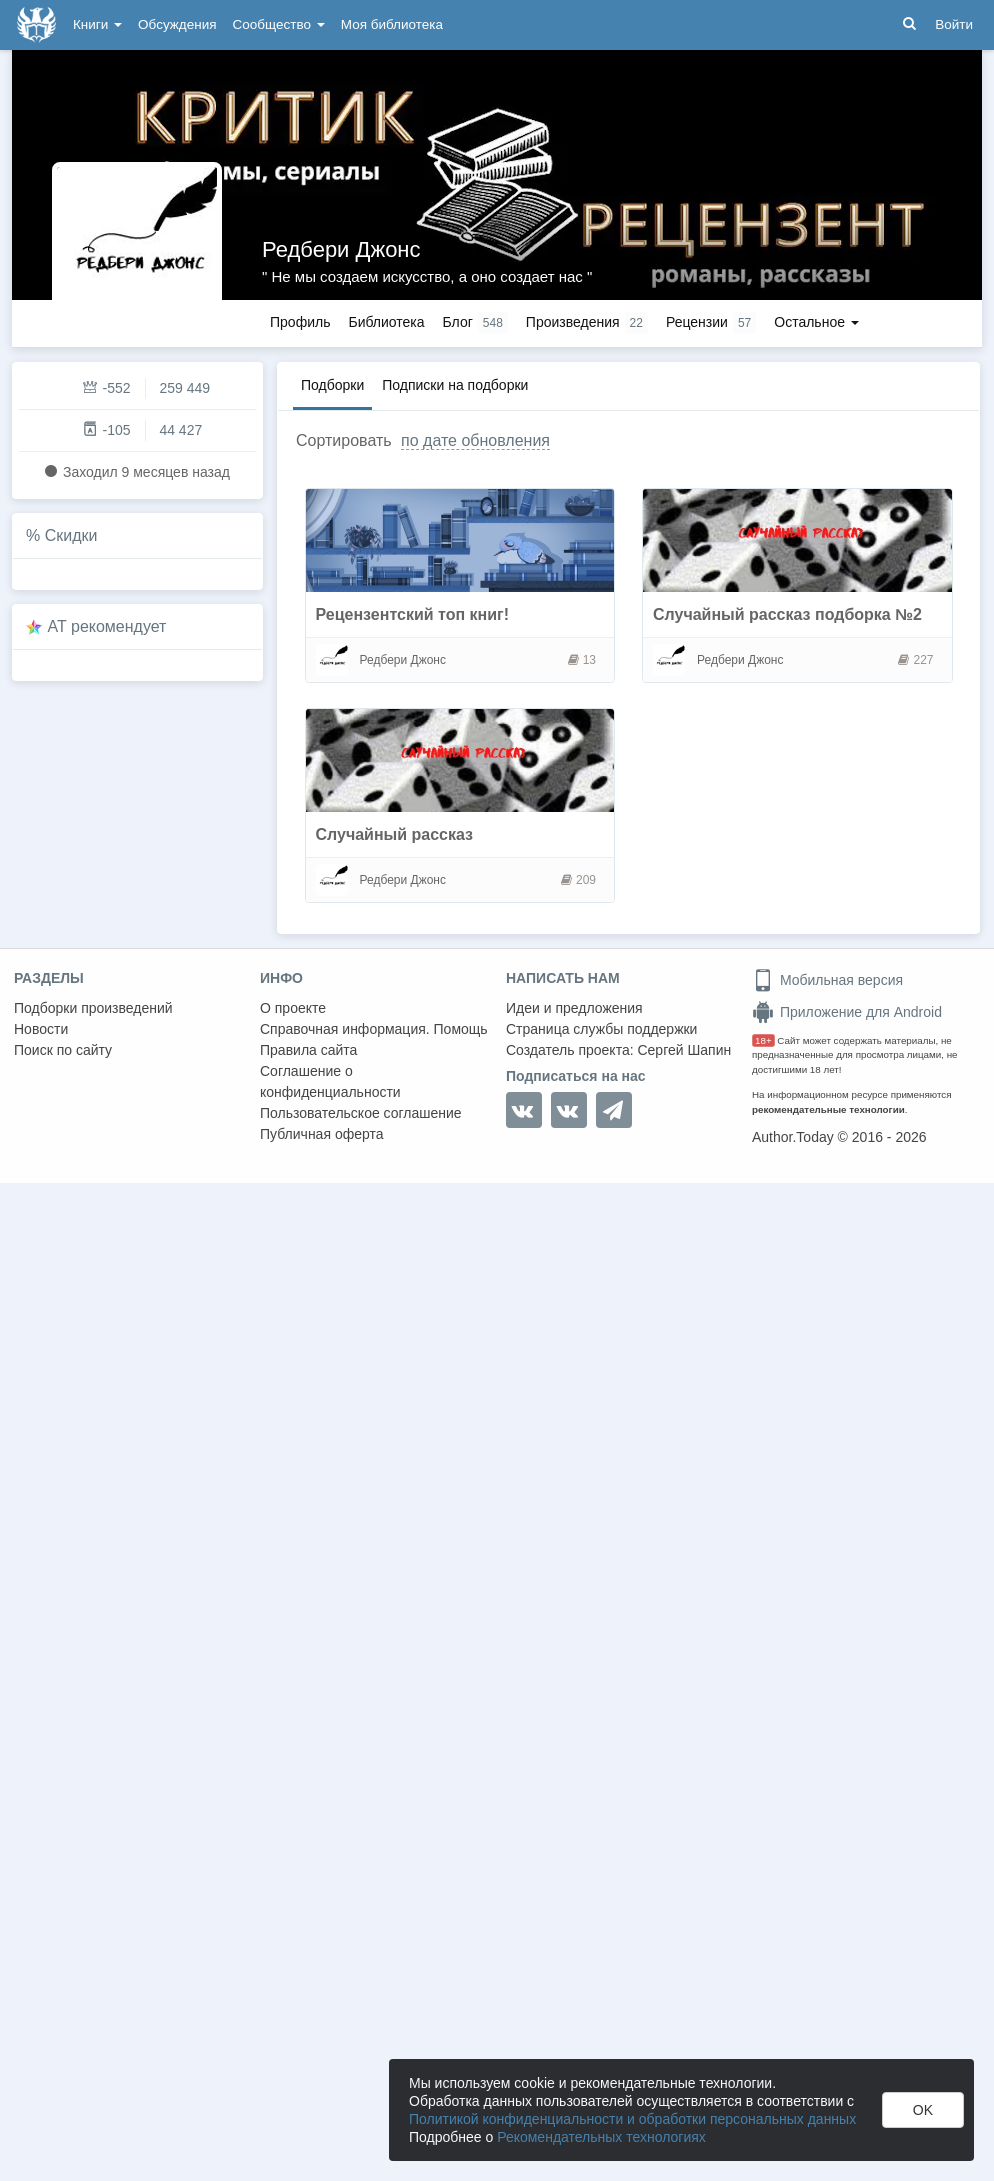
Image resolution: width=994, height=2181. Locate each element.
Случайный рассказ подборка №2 (787, 614)
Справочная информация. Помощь (374, 1029)
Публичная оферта (322, 1134)
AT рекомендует (107, 626)
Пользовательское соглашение (361, 1113)
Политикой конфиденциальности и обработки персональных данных (632, 2119)
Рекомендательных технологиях (601, 2137)
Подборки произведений (93, 1008)
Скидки (71, 535)
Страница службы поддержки (601, 1029)
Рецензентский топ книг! (413, 614)
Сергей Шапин (684, 1050)
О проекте (293, 1008)
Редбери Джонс (341, 249)
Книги (97, 24)
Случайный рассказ (395, 834)
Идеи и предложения (574, 1008)
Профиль (300, 322)
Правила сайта (308, 1050)
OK (923, 2110)
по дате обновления (475, 440)
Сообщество (279, 24)
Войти (954, 24)
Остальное (816, 322)
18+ (763, 1040)
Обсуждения (177, 24)
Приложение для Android (847, 1012)
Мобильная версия (827, 980)
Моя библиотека (392, 24)
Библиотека (386, 322)
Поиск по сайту (63, 1050)
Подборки (332, 385)
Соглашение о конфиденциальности (330, 1081)
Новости (41, 1029)
